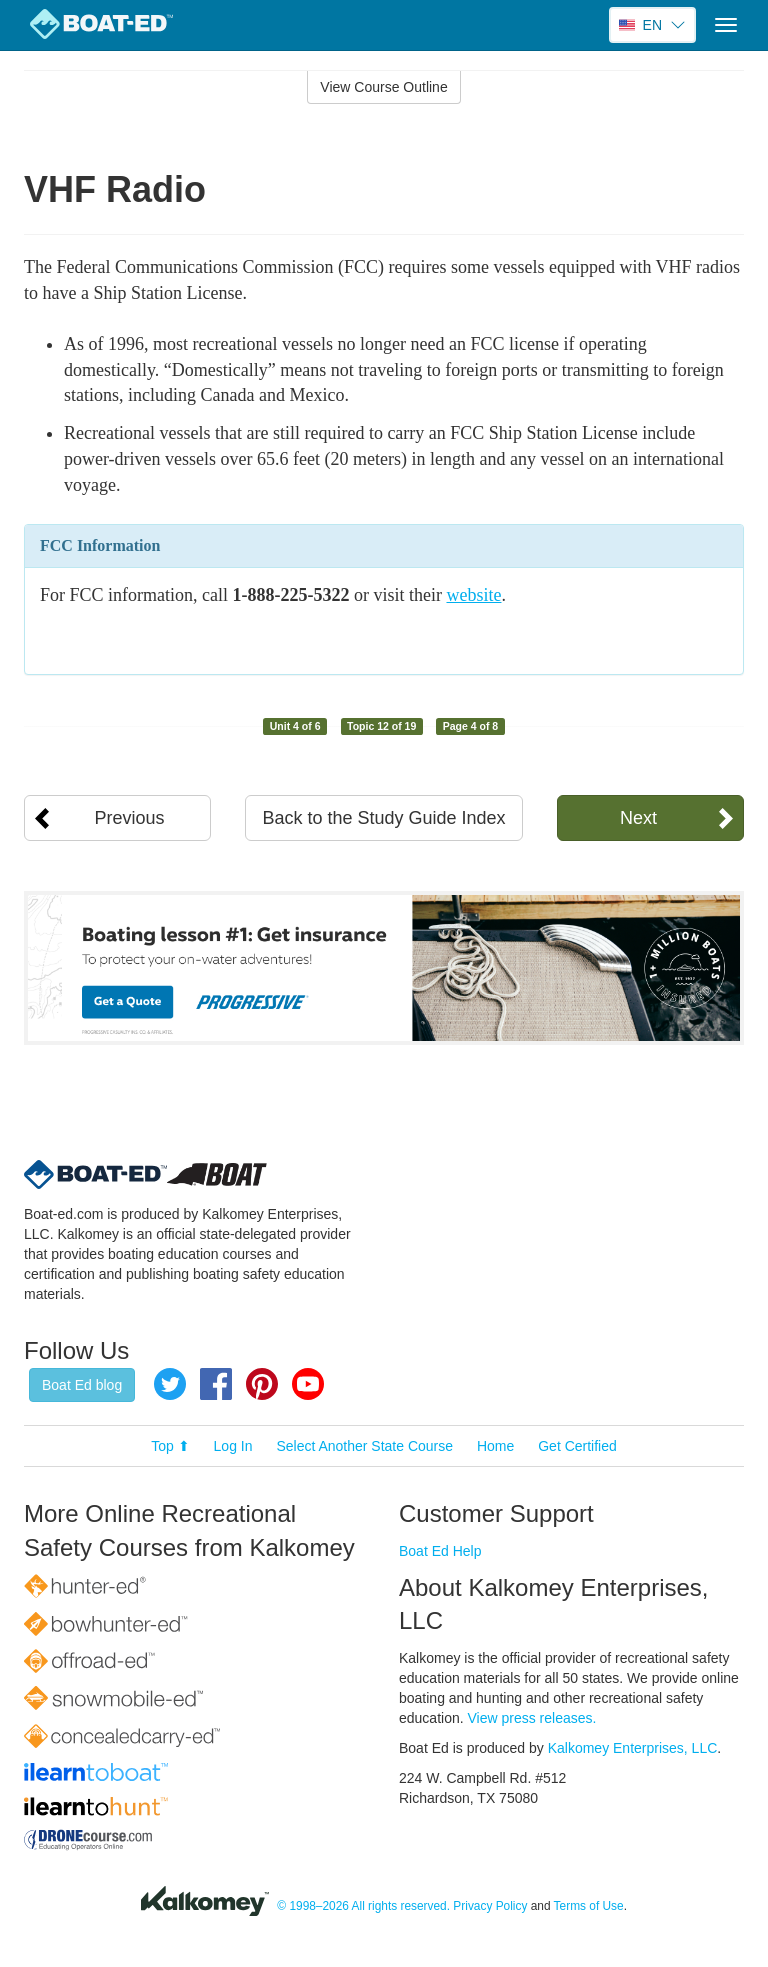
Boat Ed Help (440, 1551)
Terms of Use (589, 1906)
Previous (130, 818)
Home (495, 1446)
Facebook (216, 1384)
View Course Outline (383, 87)
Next (638, 818)
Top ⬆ (170, 1446)
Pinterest (262, 1384)
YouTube (308, 1384)
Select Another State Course (364, 1446)
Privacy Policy (490, 1906)
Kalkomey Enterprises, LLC (633, 1748)
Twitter (170, 1384)
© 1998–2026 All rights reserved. (363, 1906)
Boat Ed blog (82, 1385)
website (473, 595)
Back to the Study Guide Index (383, 818)
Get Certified (577, 1446)
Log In (233, 1446)
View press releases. (532, 1718)
